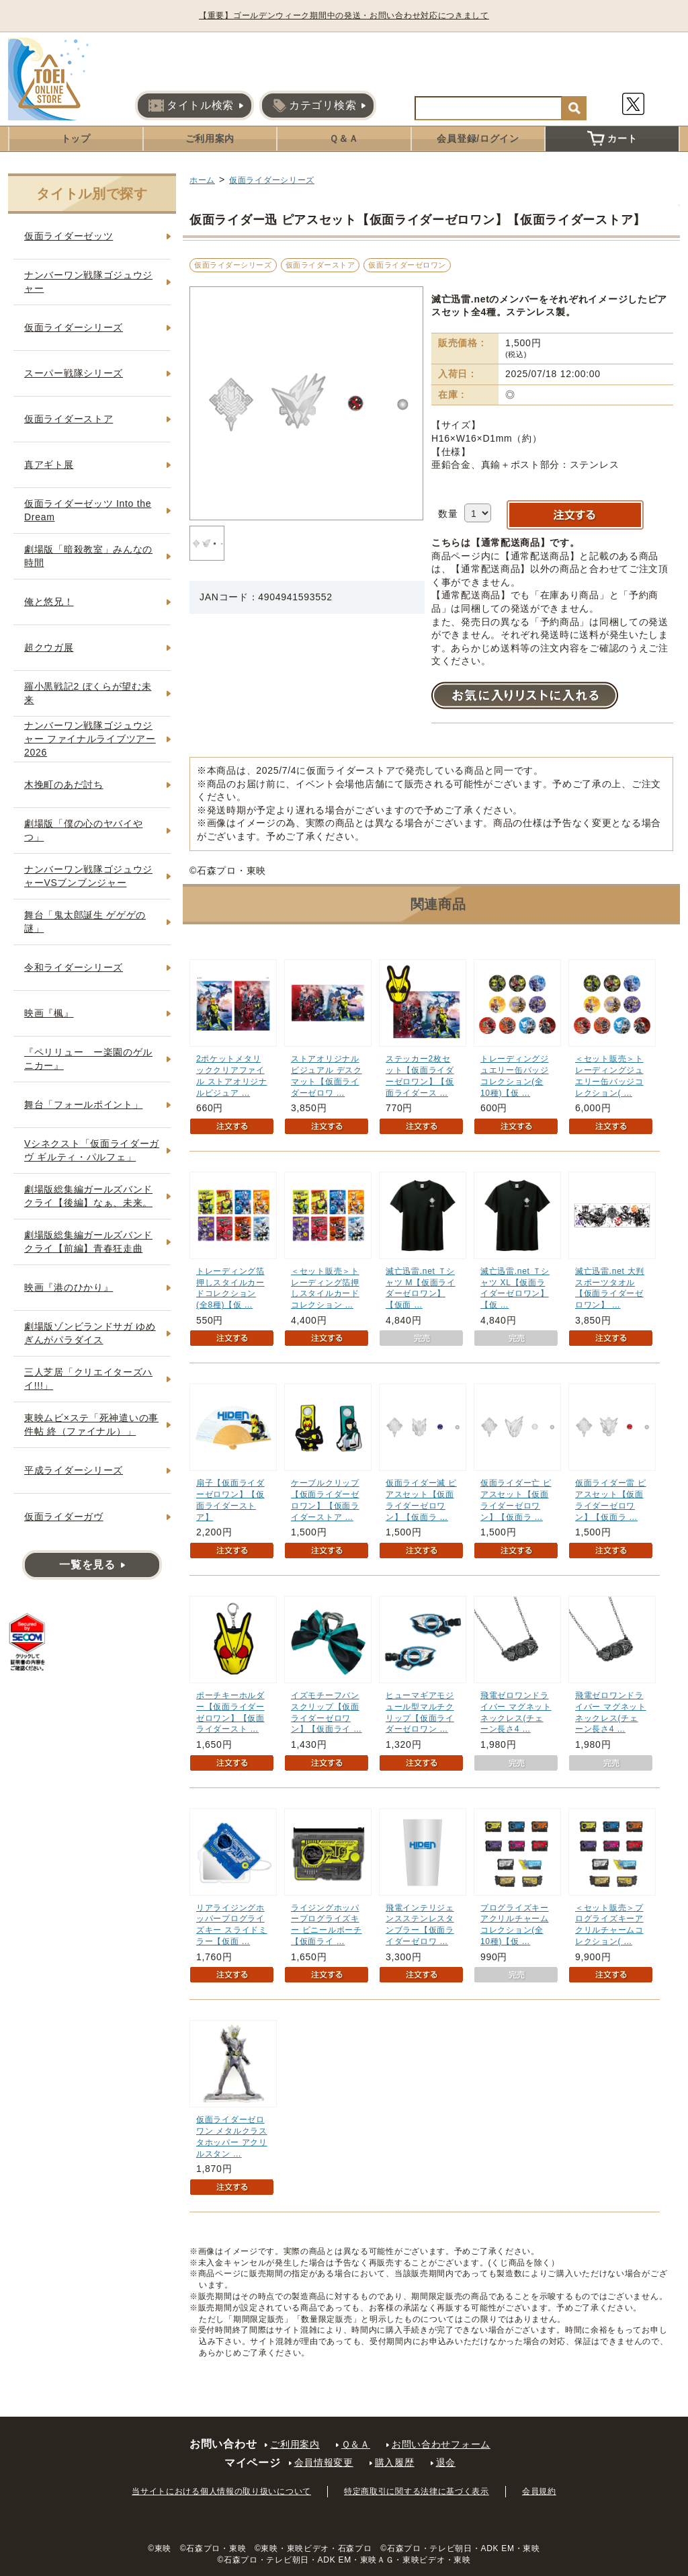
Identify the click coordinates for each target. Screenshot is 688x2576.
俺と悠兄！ (49, 601)
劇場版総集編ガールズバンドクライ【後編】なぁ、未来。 (88, 1196)
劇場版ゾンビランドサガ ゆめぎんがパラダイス (90, 1333)
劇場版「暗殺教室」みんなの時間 (88, 556)
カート (612, 138)
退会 (446, 2462)
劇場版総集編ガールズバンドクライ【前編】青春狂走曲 (88, 1242)
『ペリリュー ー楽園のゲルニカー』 (88, 1059)
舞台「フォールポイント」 (83, 1104)
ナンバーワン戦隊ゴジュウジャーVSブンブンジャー (88, 876)
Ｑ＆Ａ (343, 138)
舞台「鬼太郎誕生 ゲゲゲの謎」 (85, 922)
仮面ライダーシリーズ (271, 180)
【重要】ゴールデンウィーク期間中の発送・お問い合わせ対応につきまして (344, 15)
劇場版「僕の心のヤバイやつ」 (83, 830)
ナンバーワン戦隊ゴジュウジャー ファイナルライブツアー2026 (90, 738)
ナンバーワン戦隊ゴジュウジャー (88, 282)
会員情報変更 (323, 2462)
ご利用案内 (210, 138)
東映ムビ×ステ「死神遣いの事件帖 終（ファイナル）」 (91, 1424)
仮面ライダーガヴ (63, 1516)
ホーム (202, 180)
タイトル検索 (191, 105)
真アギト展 (49, 464)
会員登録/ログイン (478, 138)
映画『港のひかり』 (68, 1287)
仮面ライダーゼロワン (407, 265)
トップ (76, 138)
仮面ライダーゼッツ (68, 236)
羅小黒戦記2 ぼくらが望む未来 (87, 693)
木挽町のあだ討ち (63, 784)
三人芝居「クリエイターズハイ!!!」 (88, 1379)
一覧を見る (87, 1564)
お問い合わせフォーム (441, 2444)
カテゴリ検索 (314, 105)
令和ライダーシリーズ (73, 967)
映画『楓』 (49, 1013)
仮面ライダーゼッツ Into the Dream (87, 510)
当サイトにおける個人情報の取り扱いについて (221, 2491)
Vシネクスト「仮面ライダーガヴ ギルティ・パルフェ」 (91, 1150)
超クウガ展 (49, 647)
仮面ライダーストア (320, 265)
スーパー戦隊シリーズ (73, 373)
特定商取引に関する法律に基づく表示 (416, 2491)
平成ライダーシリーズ (73, 1470)
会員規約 (539, 2491)
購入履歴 (395, 2462)
